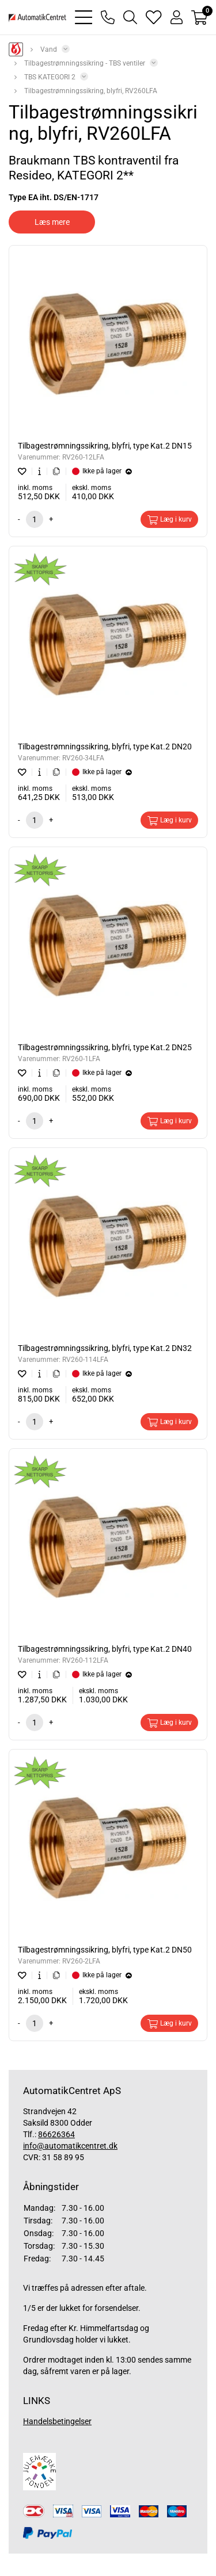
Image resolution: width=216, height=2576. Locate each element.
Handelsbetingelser (57, 2421)
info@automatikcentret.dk (70, 2145)
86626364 (56, 2134)
